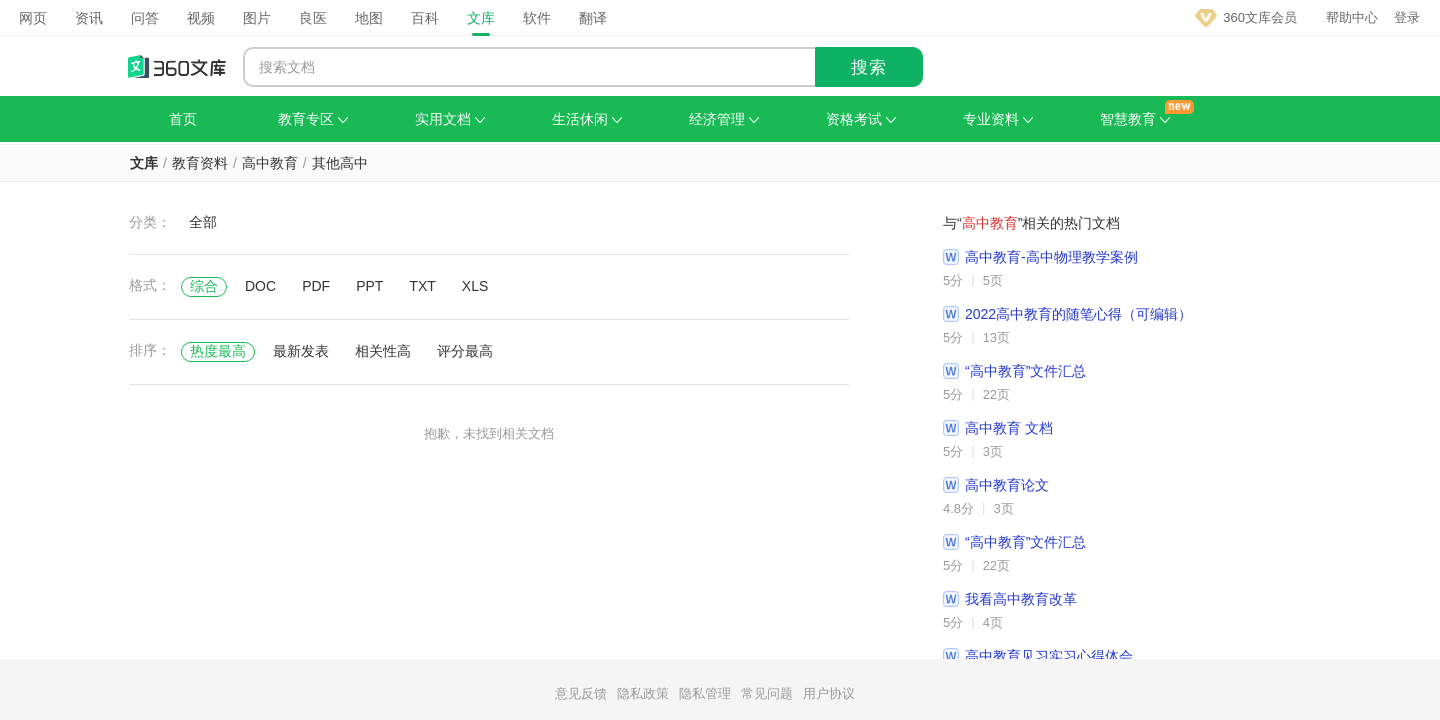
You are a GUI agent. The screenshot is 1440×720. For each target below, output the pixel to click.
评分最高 (465, 351)
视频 (201, 18)
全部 (203, 222)
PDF (316, 286)
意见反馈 (581, 693)
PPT (369, 286)
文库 (481, 18)
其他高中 (340, 163)
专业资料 (998, 119)
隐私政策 (643, 693)
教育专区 (313, 119)
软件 (537, 18)
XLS (475, 286)
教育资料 (200, 163)
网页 (33, 18)
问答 (145, 18)
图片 (257, 18)
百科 (425, 18)
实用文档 (450, 119)
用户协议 (829, 693)
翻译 (593, 18)
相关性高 (383, 351)
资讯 (89, 18)
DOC (260, 286)
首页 (183, 119)
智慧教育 (1135, 119)
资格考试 (861, 119)
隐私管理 (705, 693)
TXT (422, 286)
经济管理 (724, 119)
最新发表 (301, 351)
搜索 (869, 67)
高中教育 (270, 163)
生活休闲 (587, 119)
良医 (313, 18)
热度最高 (218, 351)
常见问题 (767, 693)
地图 (369, 18)
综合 (204, 286)
